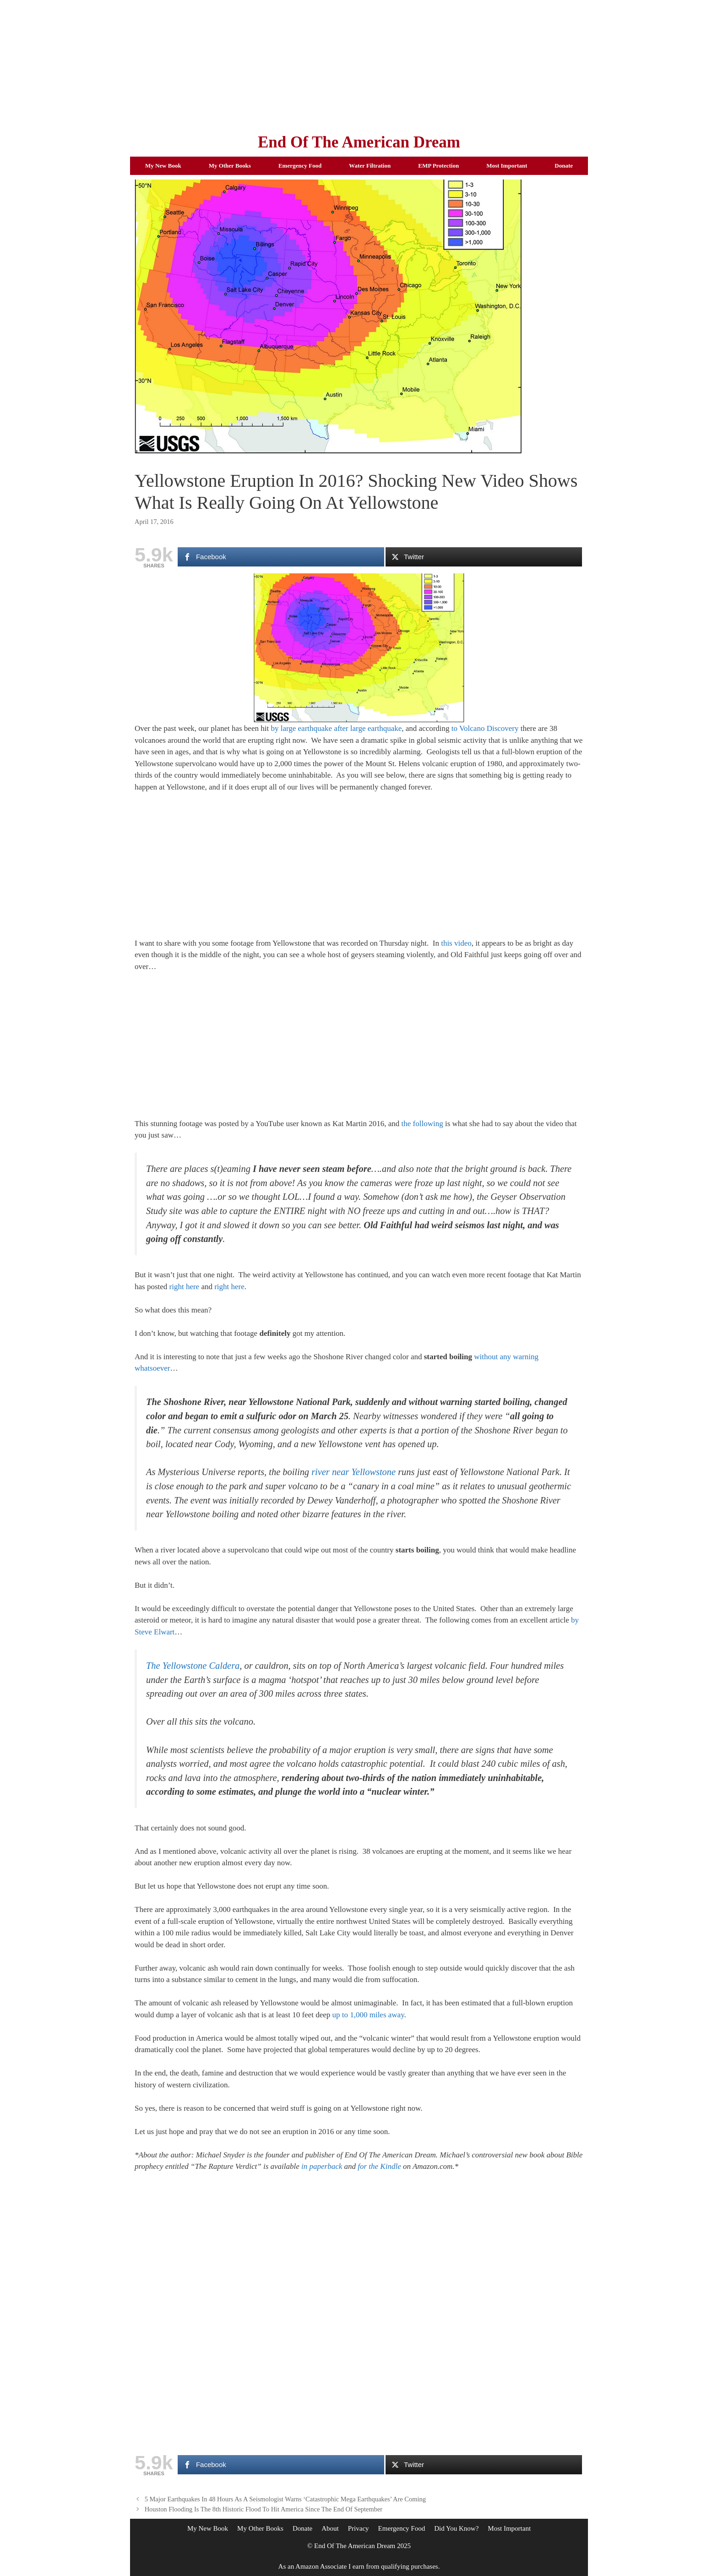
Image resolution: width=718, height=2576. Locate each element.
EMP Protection (438, 165)
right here (184, 1286)
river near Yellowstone (353, 1472)
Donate (564, 165)
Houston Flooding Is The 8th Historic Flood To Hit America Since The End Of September (264, 2509)
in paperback (321, 2166)
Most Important (506, 165)
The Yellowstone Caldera (192, 1666)
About (330, 2528)
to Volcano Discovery (485, 728)
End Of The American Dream (359, 142)
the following (422, 1123)
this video (456, 943)
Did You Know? (456, 2528)
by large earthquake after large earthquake (336, 728)
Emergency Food (299, 165)
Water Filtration (370, 165)
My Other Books (230, 165)
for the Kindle (379, 2166)
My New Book (163, 165)
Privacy (358, 2528)
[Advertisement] (359, 64)
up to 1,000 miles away (368, 2014)
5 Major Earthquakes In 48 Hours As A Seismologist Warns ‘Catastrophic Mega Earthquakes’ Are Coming (285, 2499)
